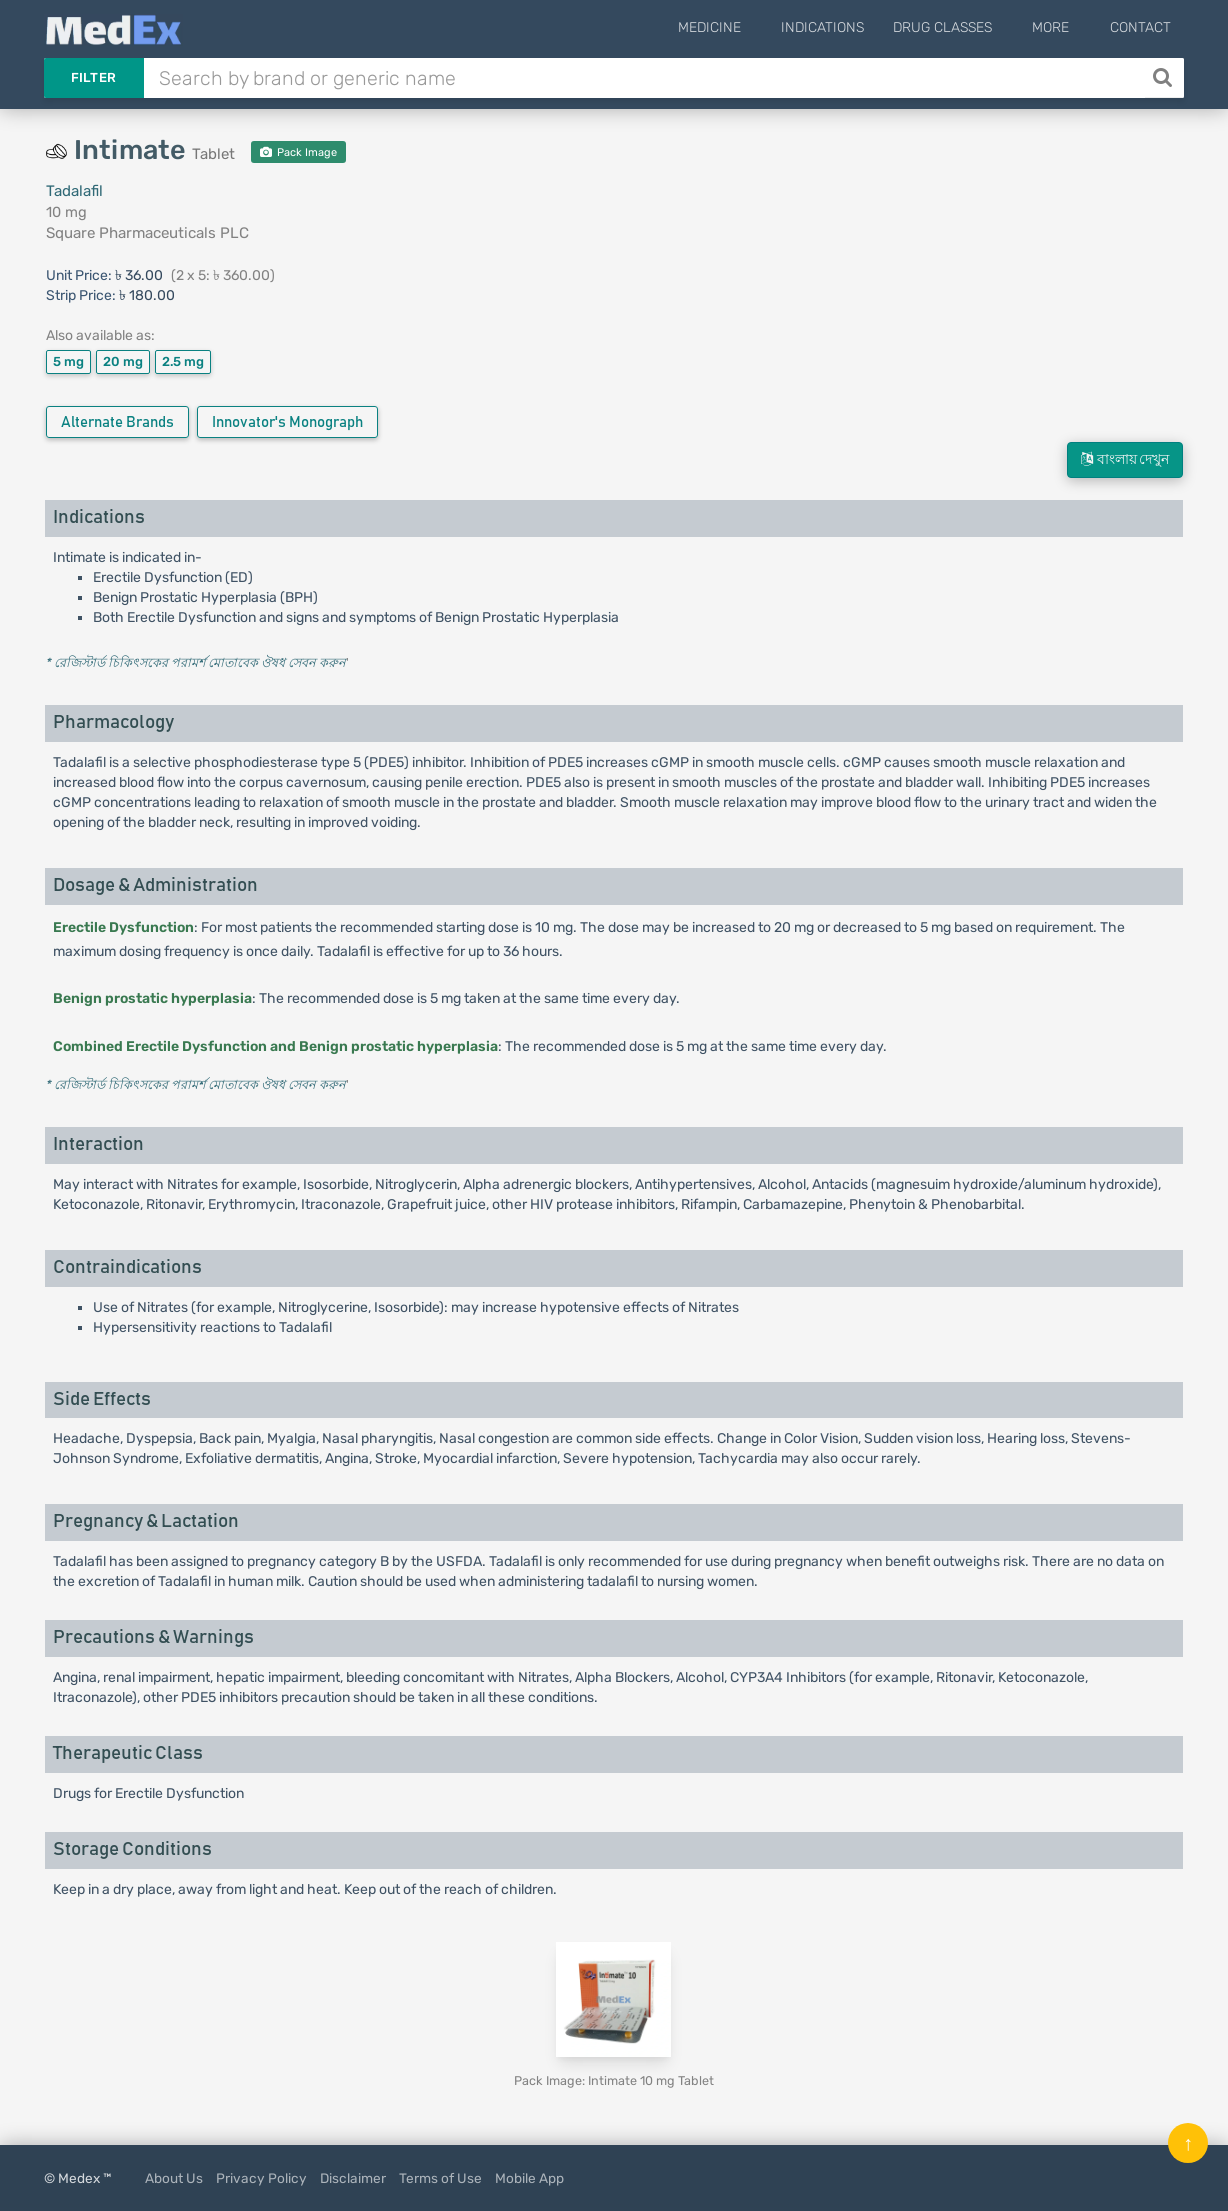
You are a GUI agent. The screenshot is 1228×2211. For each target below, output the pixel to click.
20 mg (123, 361)
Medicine (743, 27)
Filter (94, 77)
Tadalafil (74, 191)
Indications (845, 27)
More (1062, 27)
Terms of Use (440, 2178)
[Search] (1164, 78)
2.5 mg (183, 361)
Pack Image (298, 152)
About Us (174, 2178)
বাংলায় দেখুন (1125, 459)
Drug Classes (965, 27)
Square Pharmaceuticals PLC (147, 233)
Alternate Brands (117, 422)
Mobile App (529, 2178)
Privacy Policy (261, 2178)
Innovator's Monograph (287, 422)
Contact (1140, 27)
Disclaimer (353, 2178)
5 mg (68, 361)
